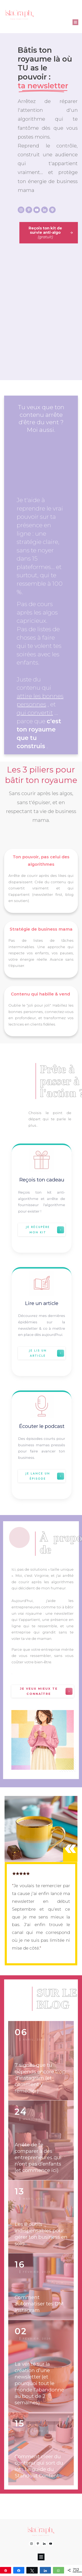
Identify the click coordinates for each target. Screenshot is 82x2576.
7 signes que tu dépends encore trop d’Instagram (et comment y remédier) (41, 2060)
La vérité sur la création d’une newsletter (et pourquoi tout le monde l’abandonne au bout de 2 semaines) (41, 2366)
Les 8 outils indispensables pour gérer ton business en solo (41, 2216)
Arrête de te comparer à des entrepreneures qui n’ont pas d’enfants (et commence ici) (41, 2140)
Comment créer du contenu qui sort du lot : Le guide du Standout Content (41, 2448)
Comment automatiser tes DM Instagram (41, 2286)
